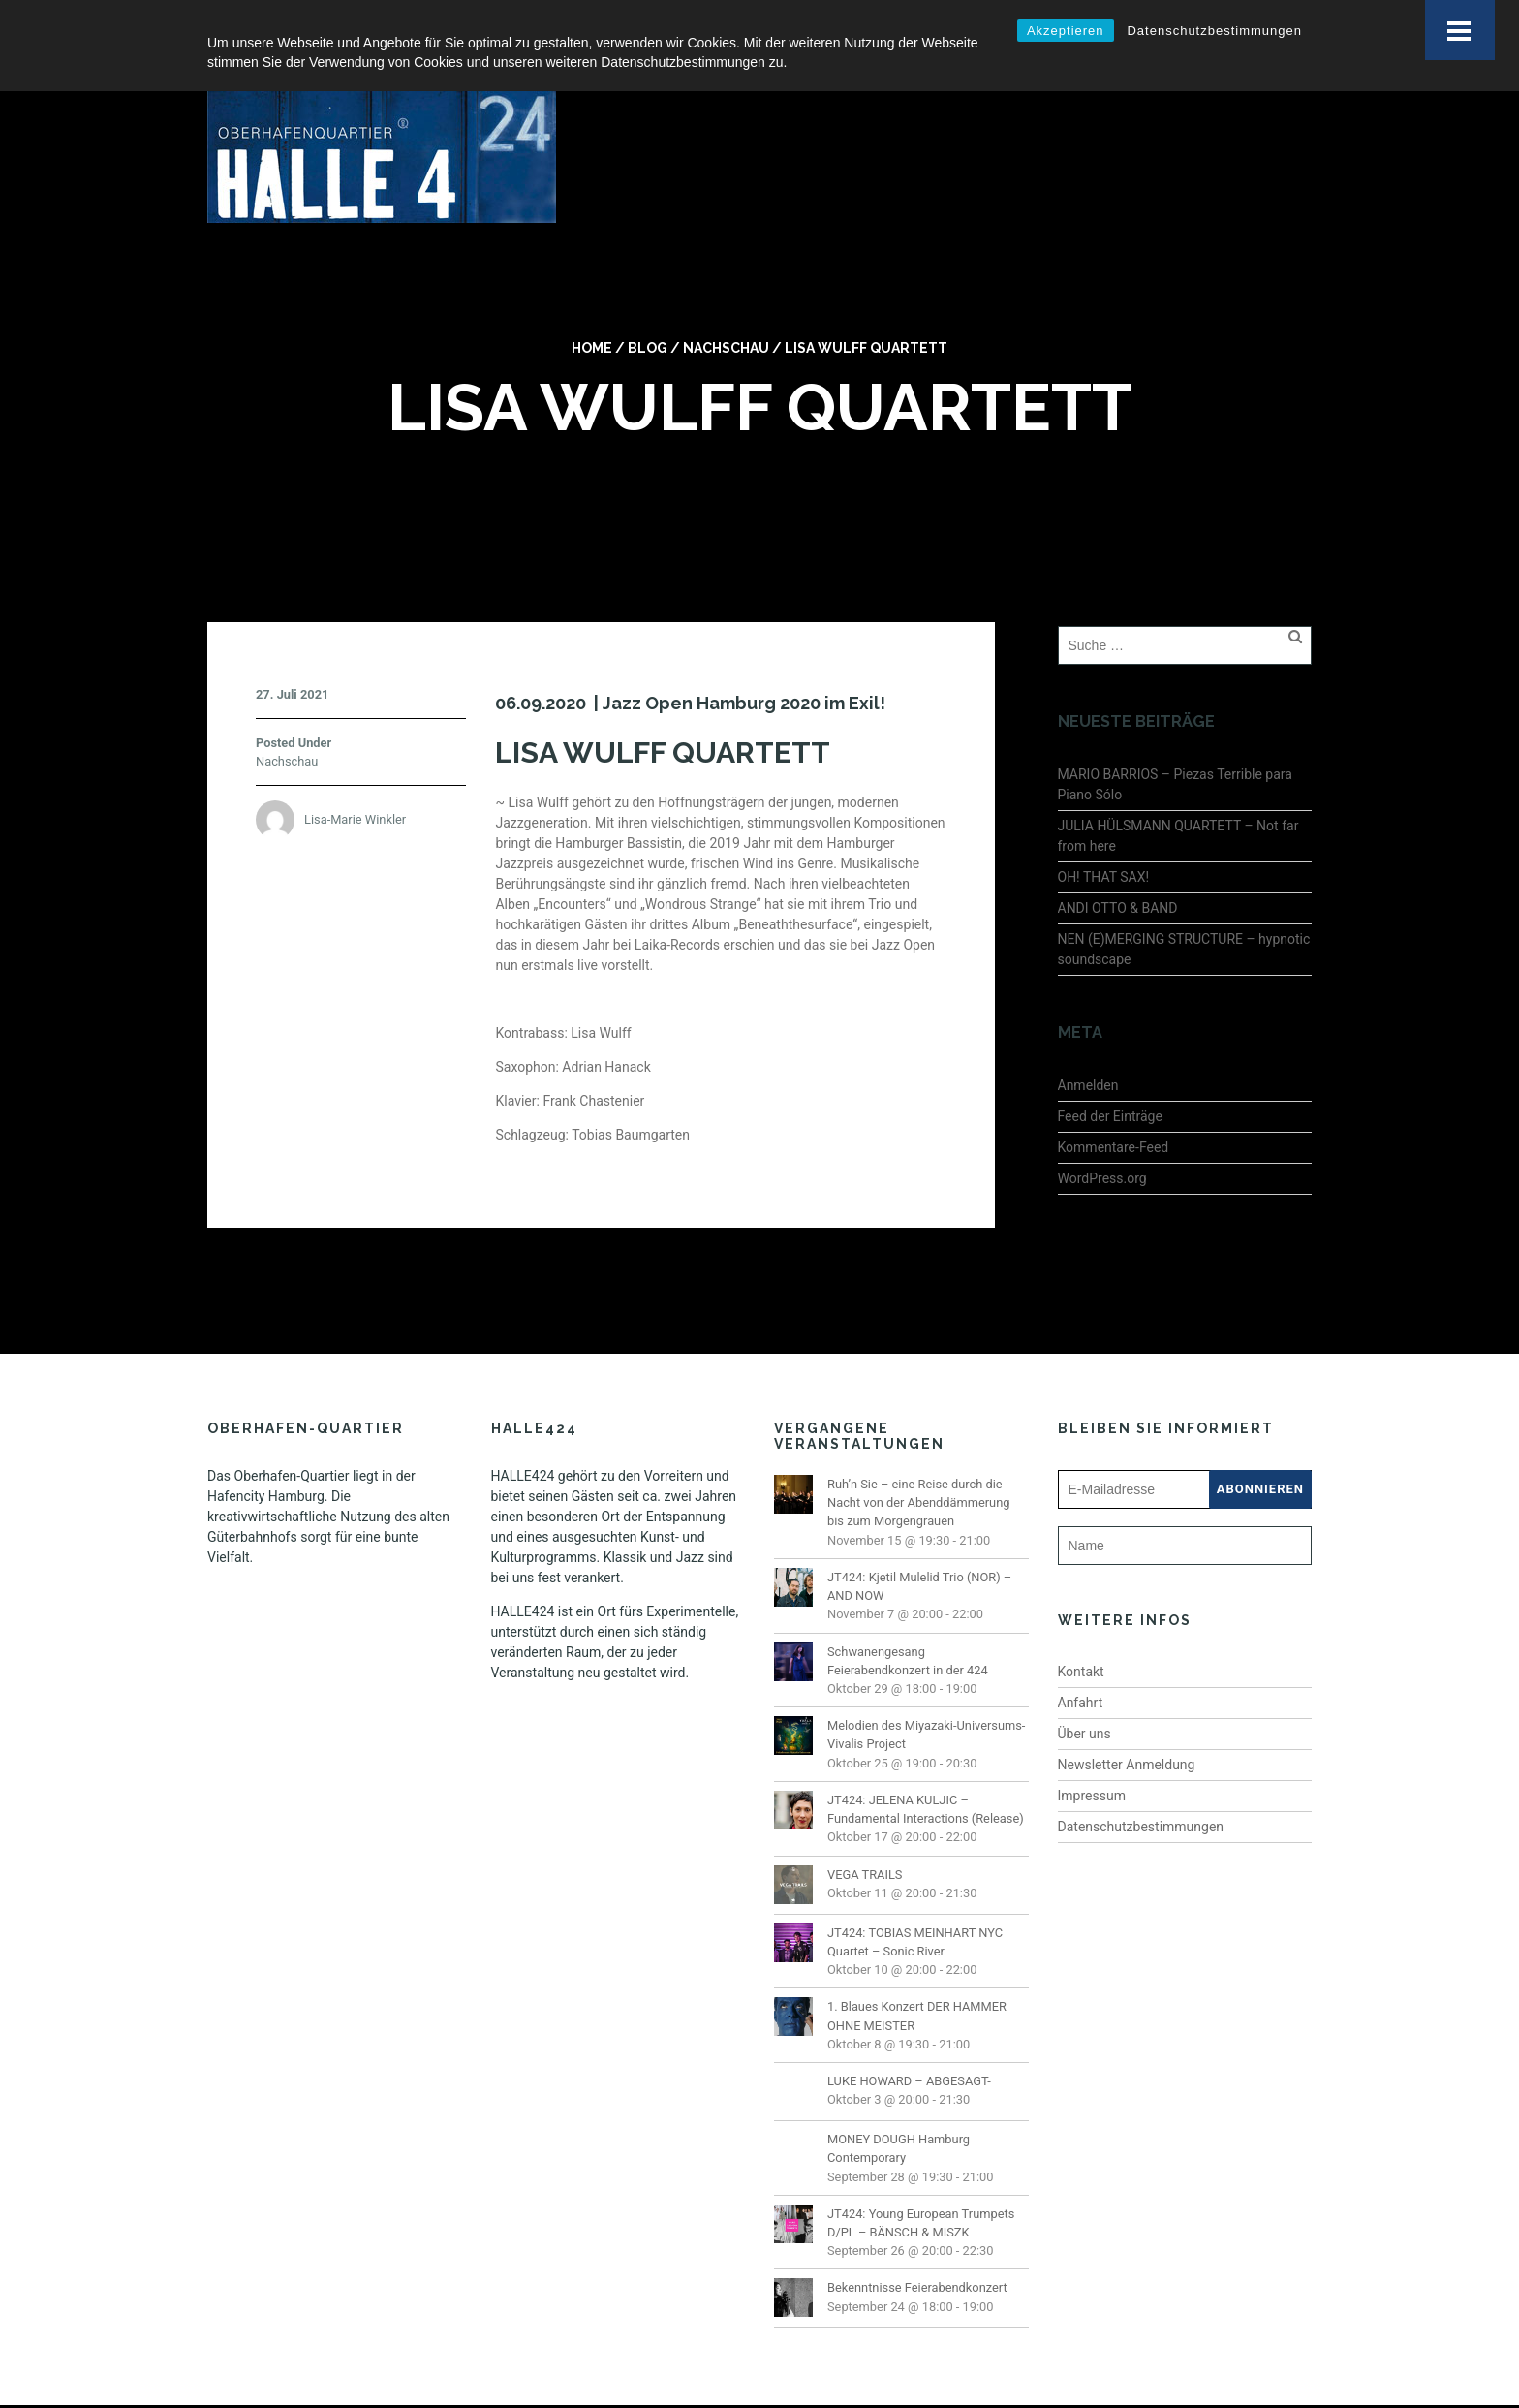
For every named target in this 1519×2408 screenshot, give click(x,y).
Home (592, 301)
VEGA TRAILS (864, 1827)
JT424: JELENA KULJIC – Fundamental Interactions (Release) (925, 1761)
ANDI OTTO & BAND (1118, 860)
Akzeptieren (1065, 30)
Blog (647, 301)
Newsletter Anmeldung (1126, 1717)
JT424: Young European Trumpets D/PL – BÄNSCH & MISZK (920, 2175)
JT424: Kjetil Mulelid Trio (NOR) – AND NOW (919, 1538)
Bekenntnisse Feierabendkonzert (917, 2241)
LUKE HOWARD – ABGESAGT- (909, 2034)
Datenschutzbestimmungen (1214, 30)
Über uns (1084, 1686)
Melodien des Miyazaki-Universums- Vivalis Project (926, 1688)
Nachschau (726, 301)
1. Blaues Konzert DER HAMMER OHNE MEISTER (917, 1969)
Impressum (1092, 1748)
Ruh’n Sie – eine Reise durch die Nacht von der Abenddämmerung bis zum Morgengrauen (918, 1455)
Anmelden (1088, 1038)
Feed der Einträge (1110, 1069)
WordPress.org (1102, 1131)
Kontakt (1081, 1624)
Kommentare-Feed (1113, 1100)
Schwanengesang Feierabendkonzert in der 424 (907, 1613)
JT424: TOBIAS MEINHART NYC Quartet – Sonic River (915, 1894)
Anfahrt (1080, 1655)
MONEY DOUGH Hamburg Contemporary (898, 2101)
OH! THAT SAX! (1104, 829)
